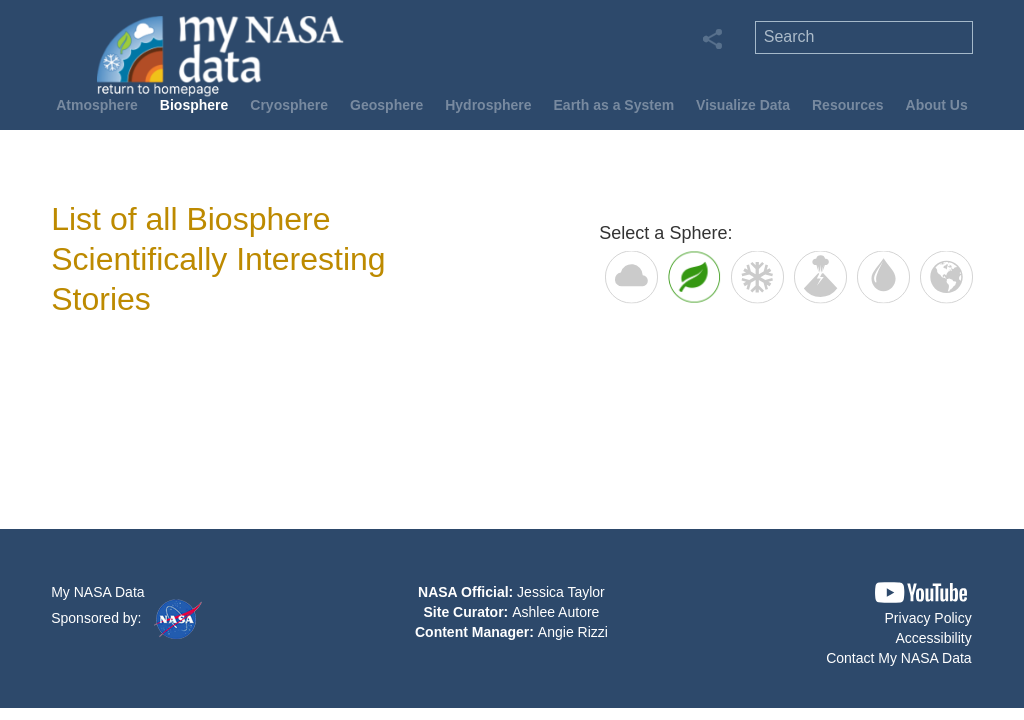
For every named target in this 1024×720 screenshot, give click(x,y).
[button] (921, 592)
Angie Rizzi (573, 632)
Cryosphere (289, 105)
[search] (864, 37)
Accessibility (933, 638)
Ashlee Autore (555, 612)
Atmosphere (97, 105)
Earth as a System (614, 105)
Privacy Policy (928, 618)
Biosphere (194, 105)
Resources (848, 105)
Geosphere (386, 105)
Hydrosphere (488, 105)
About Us (937, 105)
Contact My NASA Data (899, 658)
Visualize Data (743, 105)
